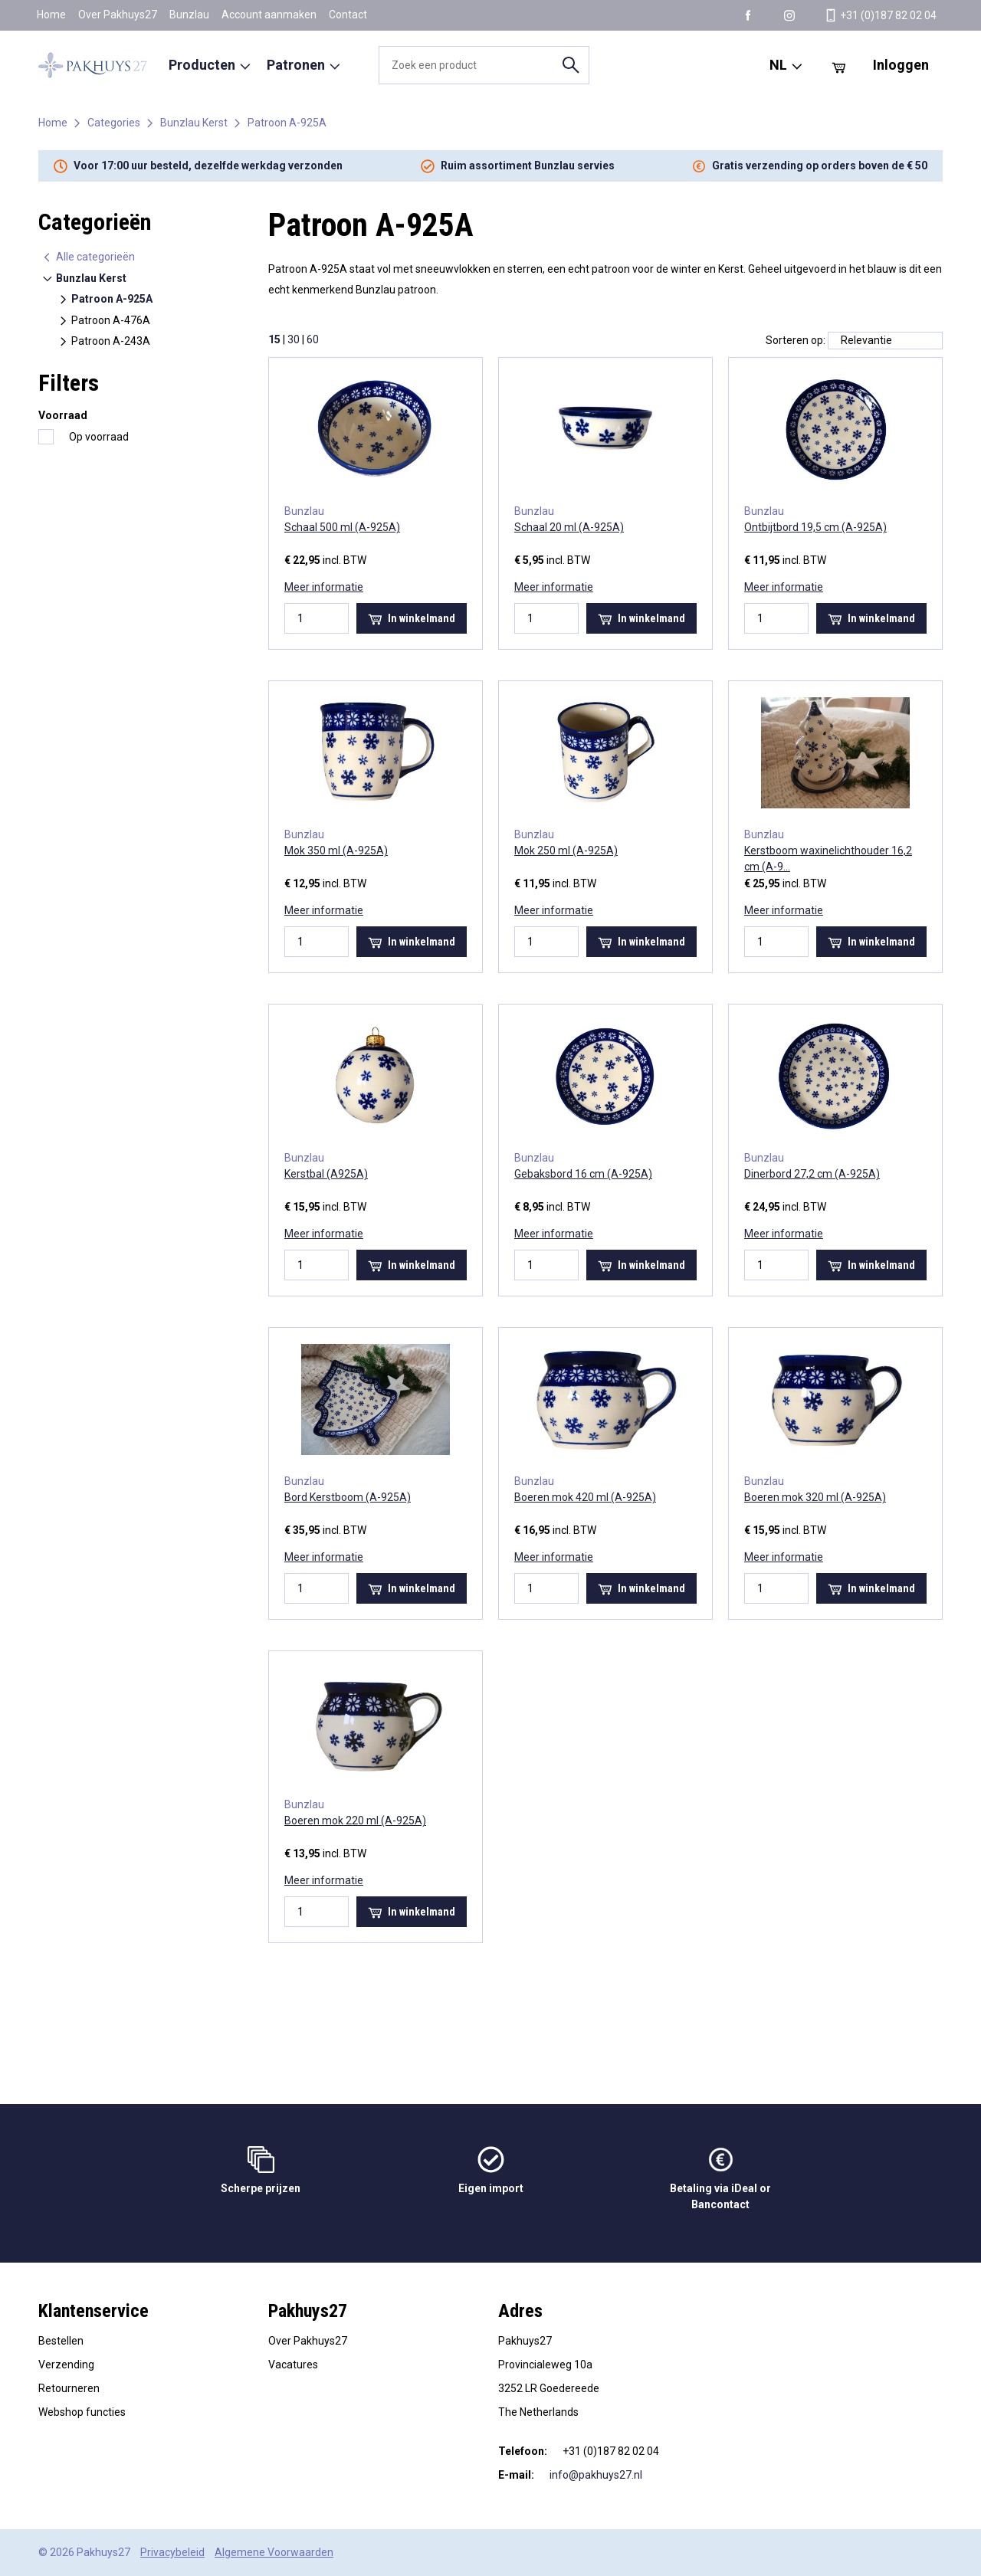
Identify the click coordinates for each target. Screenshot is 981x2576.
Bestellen (61, 2341)
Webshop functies (82, 2412)
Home (51, 14)
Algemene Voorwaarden (274, 2552)
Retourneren (69, 2388)
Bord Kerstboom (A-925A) (347, 1497)
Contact (348, 14)
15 (274, 339)
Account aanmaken (269, 14)
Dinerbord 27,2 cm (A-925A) (812, 1174)
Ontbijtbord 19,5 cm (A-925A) (815, 527)
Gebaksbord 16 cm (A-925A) (583, 1174)
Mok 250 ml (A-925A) (566, 850)
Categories (113, 122)
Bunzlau (189, 14)
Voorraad (62, 415)
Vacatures (293, 2364)
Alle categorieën (88, 257)
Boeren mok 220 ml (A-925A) (355, 1820)
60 (313, 339)
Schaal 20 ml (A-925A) (569, 527)
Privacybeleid (172, 2552)
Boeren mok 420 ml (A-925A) (585, 1497)
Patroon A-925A (287, 122)
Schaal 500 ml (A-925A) (342, 527)
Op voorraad (99, 437)
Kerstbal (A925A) (326, 1174)
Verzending (66, 2364)
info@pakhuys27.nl (596, 2475)
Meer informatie (323, 587)
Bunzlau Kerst (194, 122)
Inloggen (901, 65)
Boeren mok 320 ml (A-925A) (815, 1497)
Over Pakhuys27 (117, 14)
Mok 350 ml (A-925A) (336, 850)
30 (293, 339)
